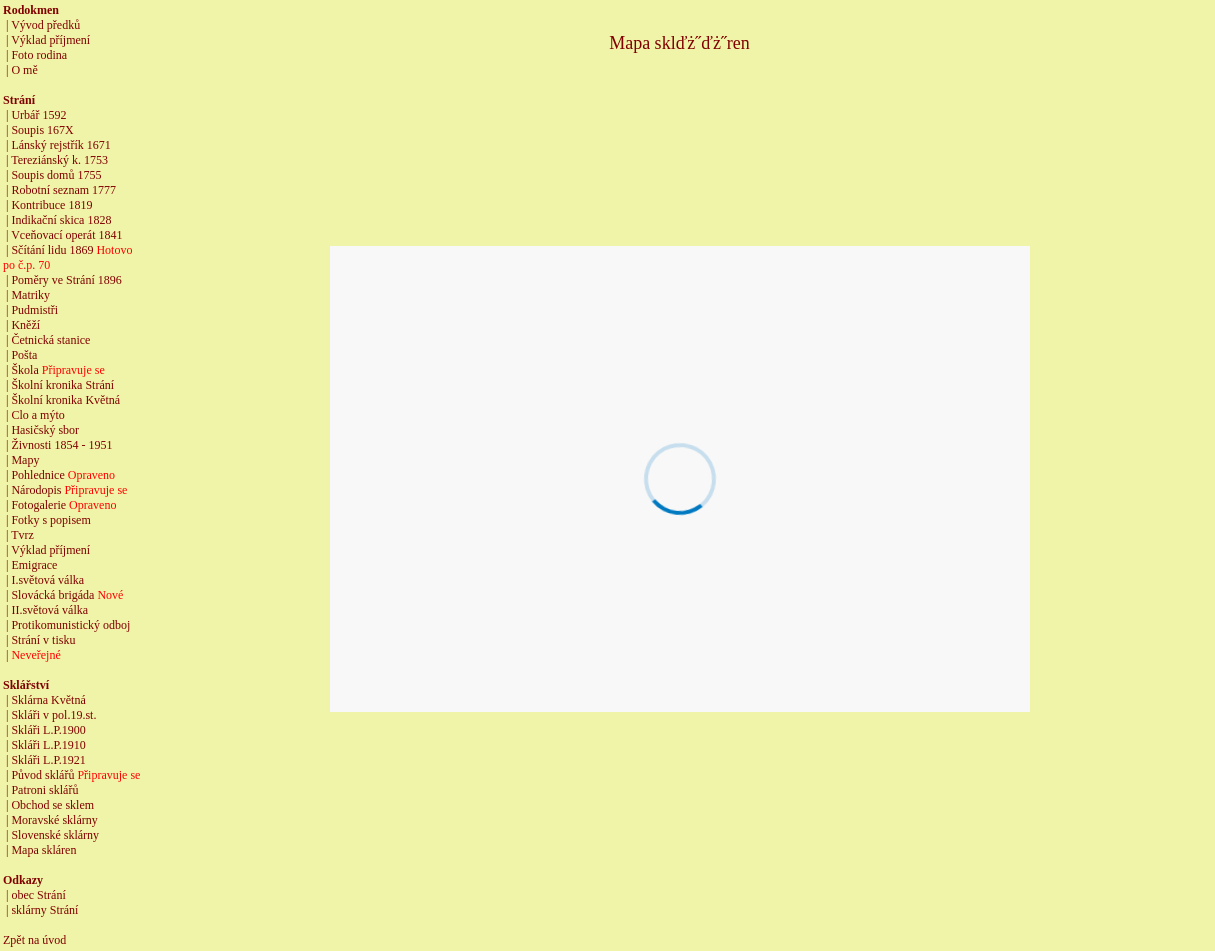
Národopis (36, 490)
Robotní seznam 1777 (63, 190)
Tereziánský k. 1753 (59, 160)
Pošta (24, 355)
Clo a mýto (37, 415)
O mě (24, 70)
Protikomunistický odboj (70, 625)
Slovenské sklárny (55, 835)
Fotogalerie (38, 505)
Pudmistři (34, 310)
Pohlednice (37, 475)
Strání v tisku (43, 640)
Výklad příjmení (50, 40)
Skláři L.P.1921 (48, 760)
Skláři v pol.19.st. (53, 715)
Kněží (25, 325)
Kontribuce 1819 (51, 205)
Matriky (30, 295)
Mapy (25, 460)
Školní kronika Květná (65, 400)
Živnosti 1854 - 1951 (61, 445)
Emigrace (34, 565)
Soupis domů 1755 (56, 175)
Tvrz (22, 535)
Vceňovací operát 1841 (66, 235)
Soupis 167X (42, 130)
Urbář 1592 (38, 115)
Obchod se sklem (52, 805)
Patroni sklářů (44, 790)
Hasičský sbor (45, 430)
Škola (26, 370)
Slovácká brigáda (52, 595)
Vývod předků (45, 25)
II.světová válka (49, 610)
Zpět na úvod (34, 940)
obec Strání (38, 895)
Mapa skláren (43, 850)
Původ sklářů (42, 775)
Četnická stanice (50, 340)
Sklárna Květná (48, 700)
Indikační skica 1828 (61, 220)
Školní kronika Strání (62, 385)
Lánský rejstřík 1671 (60, 145)
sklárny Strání (44, 910)
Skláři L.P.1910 (48, 745)
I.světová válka (47, 580)
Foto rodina (39, 55)
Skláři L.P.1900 (48, 730)
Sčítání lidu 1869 (52, 250)
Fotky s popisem (50, 520)
